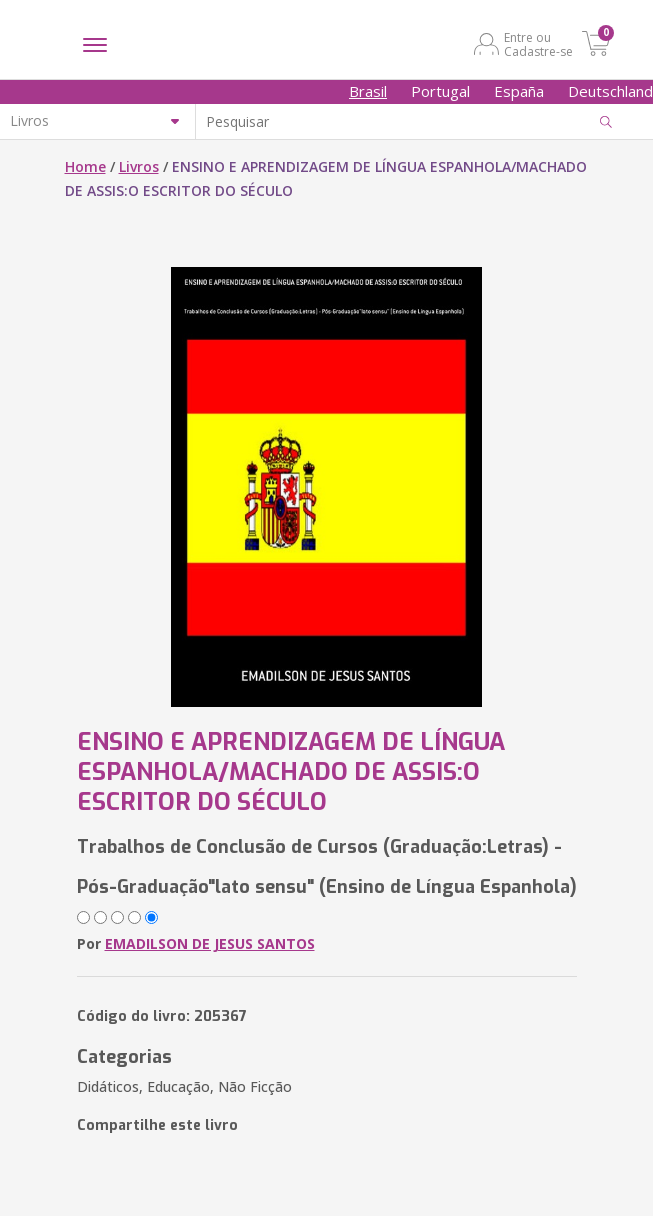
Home (85, 166)
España (519, 91)
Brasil (368, 91)
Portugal (440, 91)
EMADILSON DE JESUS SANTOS (210, 943)
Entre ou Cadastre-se (538, 44)
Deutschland (610, 91)
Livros (139, 166)
